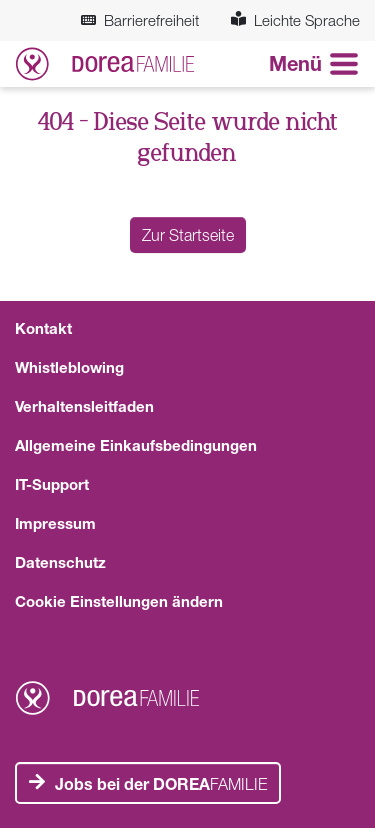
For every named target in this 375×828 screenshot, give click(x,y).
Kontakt (43, 328)
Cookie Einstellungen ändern (119, 601)
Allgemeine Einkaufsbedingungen (136, 445)
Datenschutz (60, 562)
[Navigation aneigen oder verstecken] (314, 64)
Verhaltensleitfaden (84, 406)
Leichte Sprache (295, 20)
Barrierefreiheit (140, 20)
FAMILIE (161, 784)
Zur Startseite (188, 235)
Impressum (55, 523)
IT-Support (52, 484)
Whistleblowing (69, 367)
